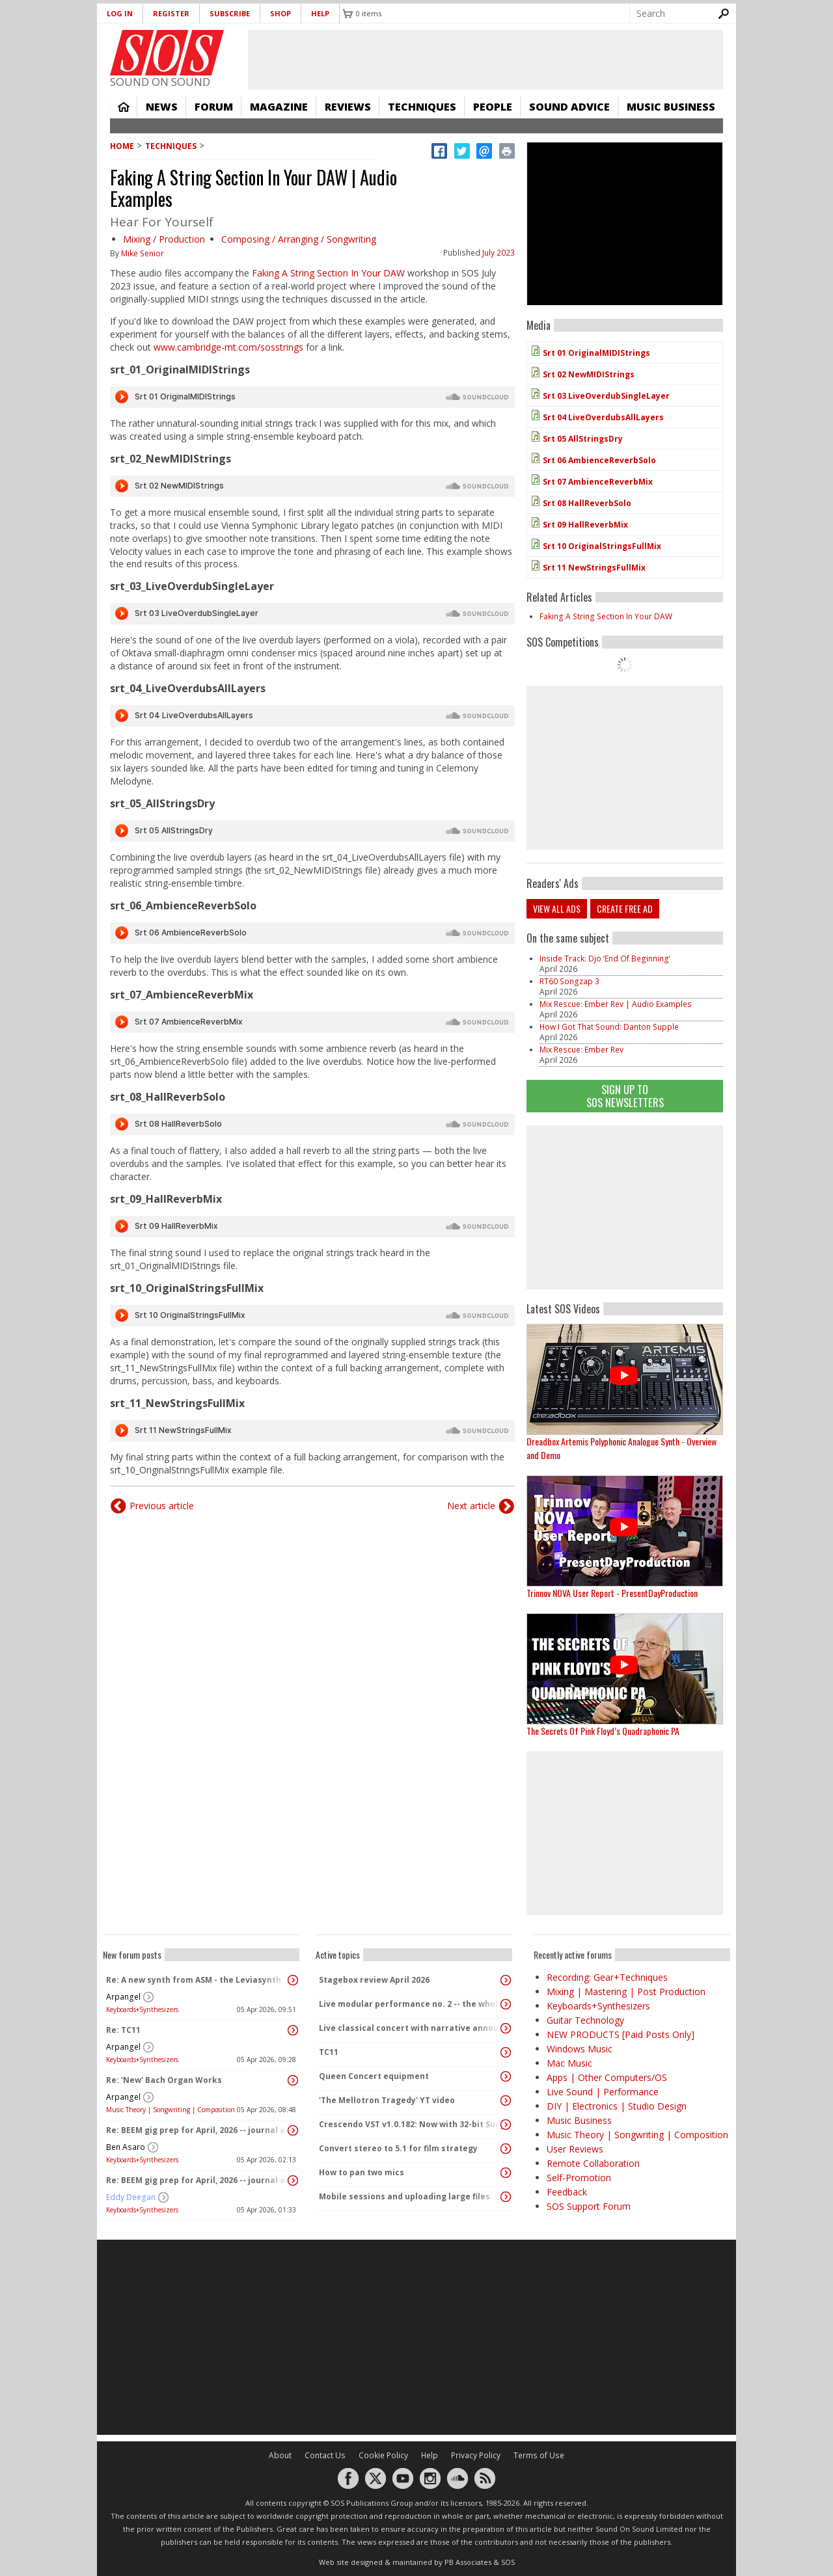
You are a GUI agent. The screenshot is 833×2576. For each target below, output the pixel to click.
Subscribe (230, 13)
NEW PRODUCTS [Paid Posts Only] (620, 2034)
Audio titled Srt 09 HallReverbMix (312, 1226)
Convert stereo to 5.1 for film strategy (398, 2148)
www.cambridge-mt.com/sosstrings (228, 347)
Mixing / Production (164, 239)
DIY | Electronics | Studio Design (617, 2106)
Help (320, 13)
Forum (214, 107)
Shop (280, 13)
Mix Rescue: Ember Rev (581, 1049)
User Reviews (575, 2149)
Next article (471, 1505)
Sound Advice (569, 107)
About (280, 2455)
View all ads (556, 908)
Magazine (279, 107)
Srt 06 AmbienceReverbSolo (599, 460)
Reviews (348, 107)
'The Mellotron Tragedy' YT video (387, 2100)
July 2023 (498, 252)
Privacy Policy (475, 2455)
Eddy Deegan (131, 2197)
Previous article (162, 1505)
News (162, 107)
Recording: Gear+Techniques (607, 1977)
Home (124, 106)
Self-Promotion (579, 2177)
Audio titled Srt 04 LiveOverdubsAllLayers (312, 715)
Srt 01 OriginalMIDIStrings (596, 352)
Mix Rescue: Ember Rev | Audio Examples (615, 1004)
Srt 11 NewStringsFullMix (594, 567)
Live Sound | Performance (603, 2092)
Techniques (422, 107)
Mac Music (569, 2063)
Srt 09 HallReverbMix (585, 524)
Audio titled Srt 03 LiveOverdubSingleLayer (312, 613)
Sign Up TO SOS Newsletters (625, 1095)
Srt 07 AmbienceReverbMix (598, 481)
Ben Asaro (125, 2147)
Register (171, 13)
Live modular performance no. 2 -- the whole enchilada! (410, 2003)
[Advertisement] (624, 1207)
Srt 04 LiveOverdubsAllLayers (603, 417)
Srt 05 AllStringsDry (583, 438)
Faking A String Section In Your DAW (328, 273)
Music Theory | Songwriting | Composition (170, 2109)
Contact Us (325, 2455)
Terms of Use (538, 2455)
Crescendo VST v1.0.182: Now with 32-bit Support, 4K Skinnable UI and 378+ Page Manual (410, 2124)
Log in (120, 13)
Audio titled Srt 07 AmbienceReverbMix (312, 1021)
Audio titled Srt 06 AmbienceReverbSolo (312, 932)
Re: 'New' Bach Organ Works (164, 2080)
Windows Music (579, 2049)
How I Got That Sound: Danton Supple (609, 1026)
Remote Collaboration (593, 2163)
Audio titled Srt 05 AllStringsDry (312, 830)
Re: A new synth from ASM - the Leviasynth (193, 1979)
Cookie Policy (383, 2455)
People (492, 107)
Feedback (567, 2192)
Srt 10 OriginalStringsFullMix (602, 546)
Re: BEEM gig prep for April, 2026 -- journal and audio (198, 2130)
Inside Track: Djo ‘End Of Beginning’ (604, 958)
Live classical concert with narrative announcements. (410, 2027)
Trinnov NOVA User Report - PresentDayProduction (612, 1593)
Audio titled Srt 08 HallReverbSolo (312, 1124)
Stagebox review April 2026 (374, 1979)
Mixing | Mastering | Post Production (626, 1991)
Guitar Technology (585, 2020)
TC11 (328, 2052)
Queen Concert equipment (374, 2076)
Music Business (671, 107)
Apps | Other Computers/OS (607, 2077)
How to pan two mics (361, 2172)
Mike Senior (142, 253)
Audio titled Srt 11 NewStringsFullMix (312, 1430)
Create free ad (625, 908)
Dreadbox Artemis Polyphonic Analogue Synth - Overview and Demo (621, 1448)
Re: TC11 (123, 2029)
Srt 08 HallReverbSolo (587, 503)
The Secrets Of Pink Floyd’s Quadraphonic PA (602, 1730)
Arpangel (123, 1996)
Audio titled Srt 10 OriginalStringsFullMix (312, 1315)
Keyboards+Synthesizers (142, 2009)
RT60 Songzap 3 (569, 981)
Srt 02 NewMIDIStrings (589, 374)
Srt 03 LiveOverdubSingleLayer (606, 395)
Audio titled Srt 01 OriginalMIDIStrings (312, 396)
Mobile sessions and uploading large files (404, 2196)
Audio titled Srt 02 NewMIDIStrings (312, 485)
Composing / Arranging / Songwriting (298, 239)
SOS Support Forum (589, 2206)
